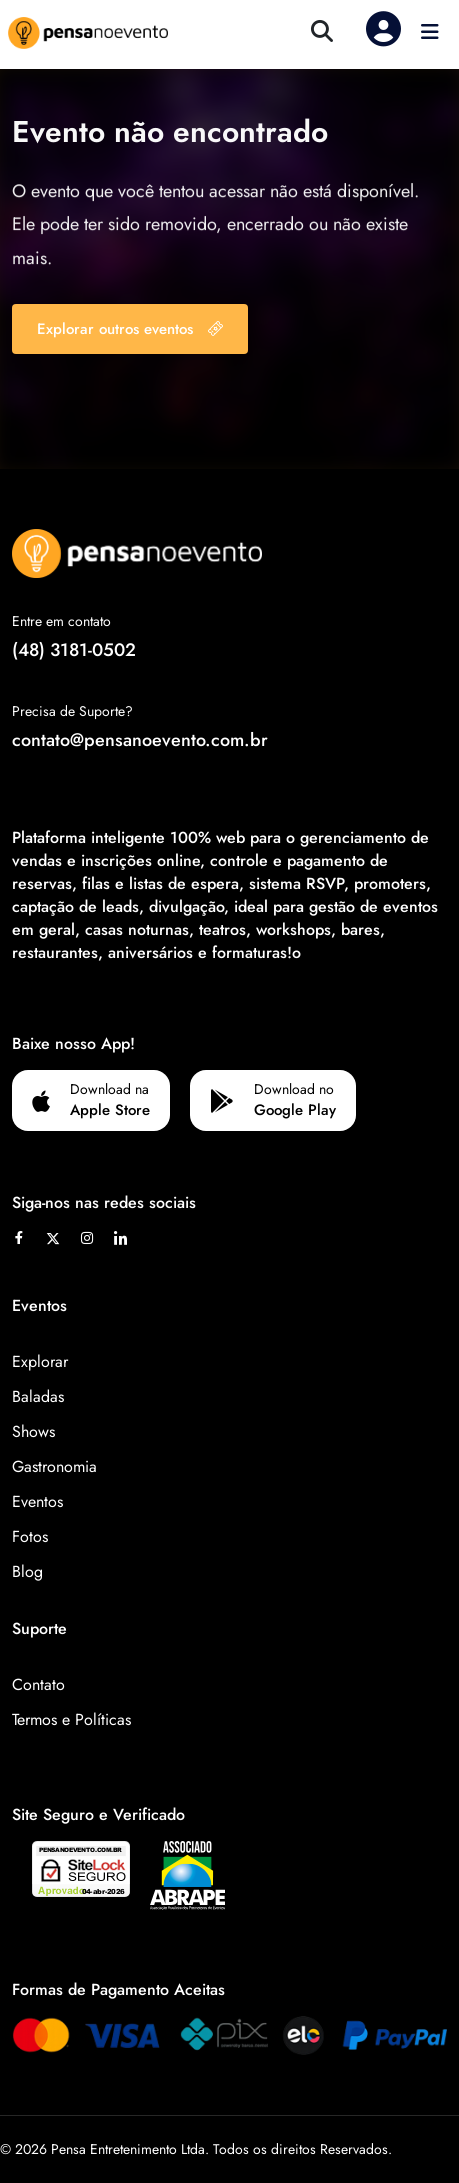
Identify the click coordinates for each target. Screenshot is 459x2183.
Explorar (40, 1361)
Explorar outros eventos (130, 329)
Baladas (38, 1396)
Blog (27, 1571)
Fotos (30, 1536)
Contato (38, 1684)
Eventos (37, 1501)
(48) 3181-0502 (74, 650)
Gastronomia (54, 1466)
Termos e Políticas (71, 1719)
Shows (33, 1431)
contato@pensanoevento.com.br (140, 740)
